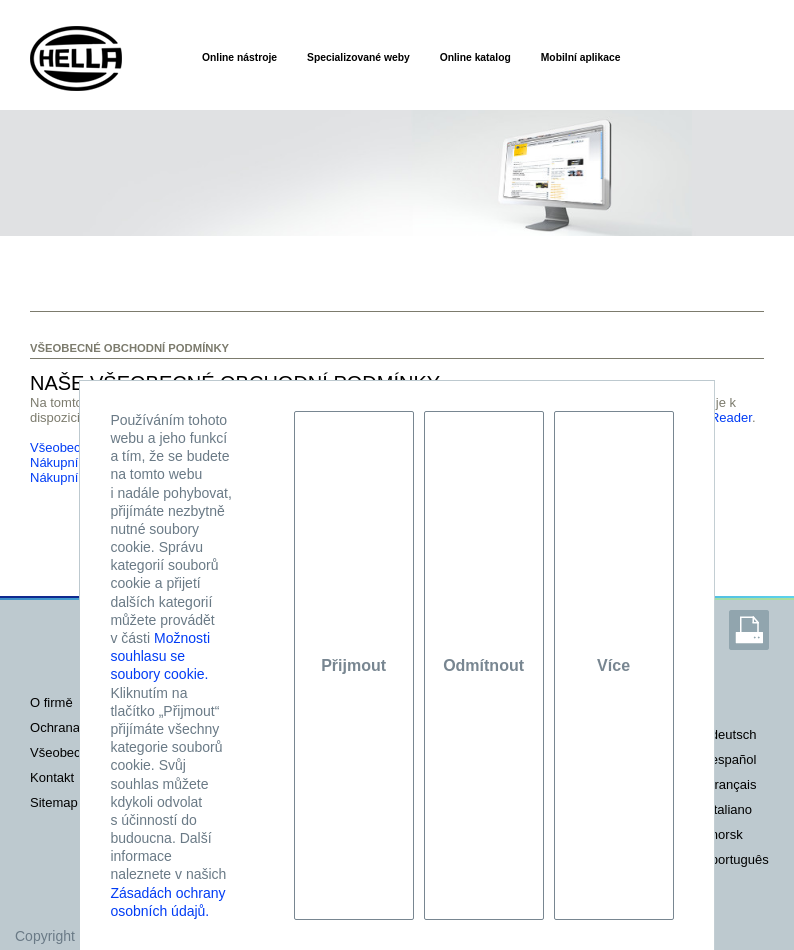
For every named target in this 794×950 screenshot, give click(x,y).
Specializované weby (358, 57)
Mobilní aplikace (581, 57)
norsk (727, 834)
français (734, 784)
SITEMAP (54, 802)
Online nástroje (239, 57)
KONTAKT (52, 777)
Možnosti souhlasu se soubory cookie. (160, 656)
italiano (731, 809)
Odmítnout (483, 665)
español (734, 759)
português (740, 859)
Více (613, 665)
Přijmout (353, 665)
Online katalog (475, 57)
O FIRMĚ (51, 702)
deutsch (734, 734)
